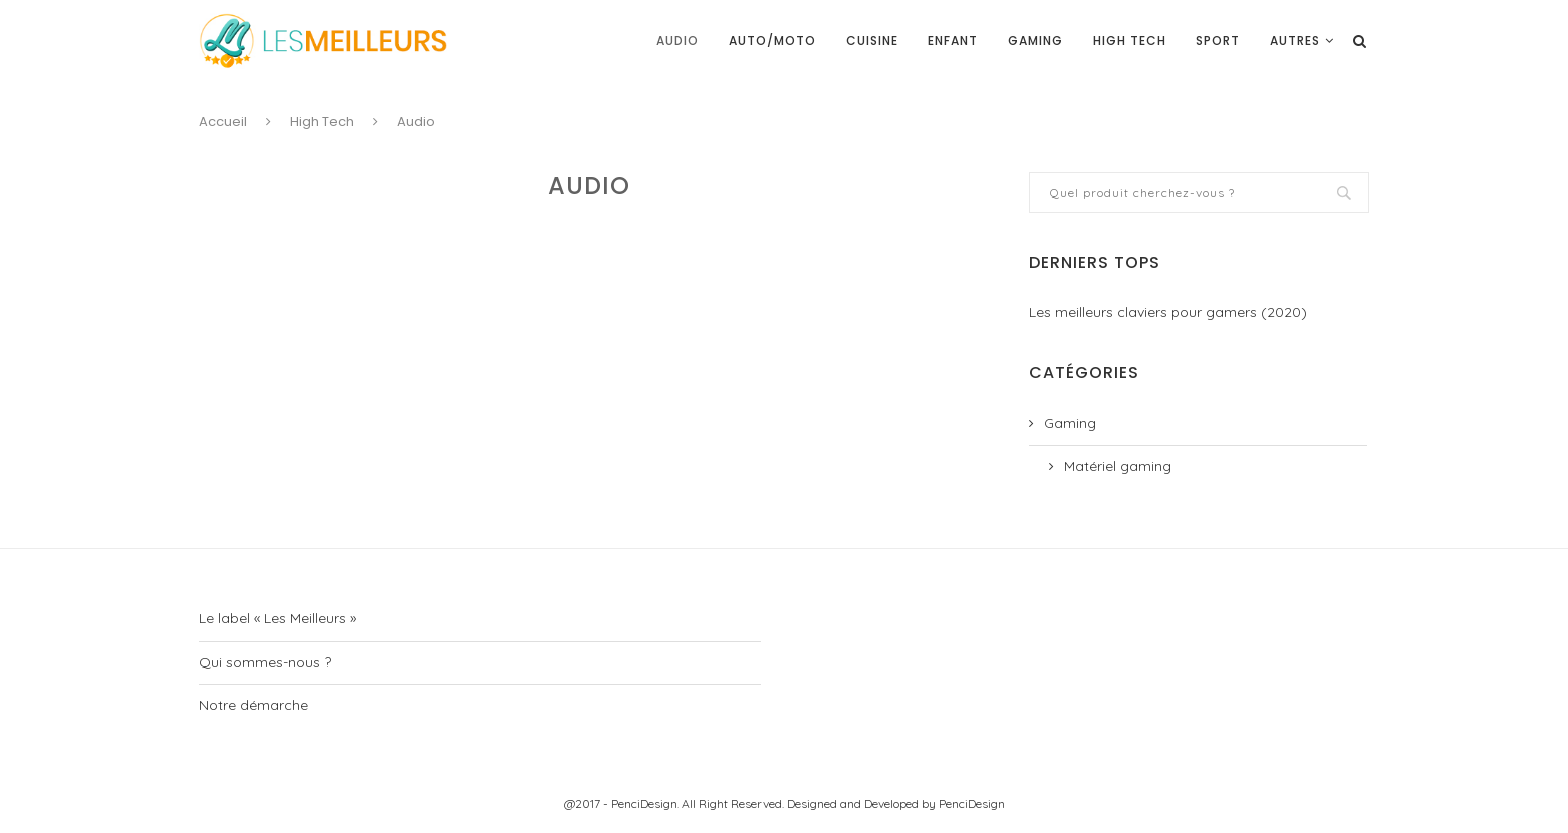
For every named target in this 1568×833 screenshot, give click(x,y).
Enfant (953, 40)
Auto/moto (772, 40)
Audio (677, 40)
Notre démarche (253, 705)
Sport (1218, 40)
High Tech (1129, 40)
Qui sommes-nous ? (265, 662)
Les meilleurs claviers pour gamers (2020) (1168, 312)
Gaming (1035, 40)
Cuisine (872, 40)
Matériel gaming (1117, 466)
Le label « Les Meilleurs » (277, 618)
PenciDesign (972, 803)
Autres (1295, 40)
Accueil (223, 121)
